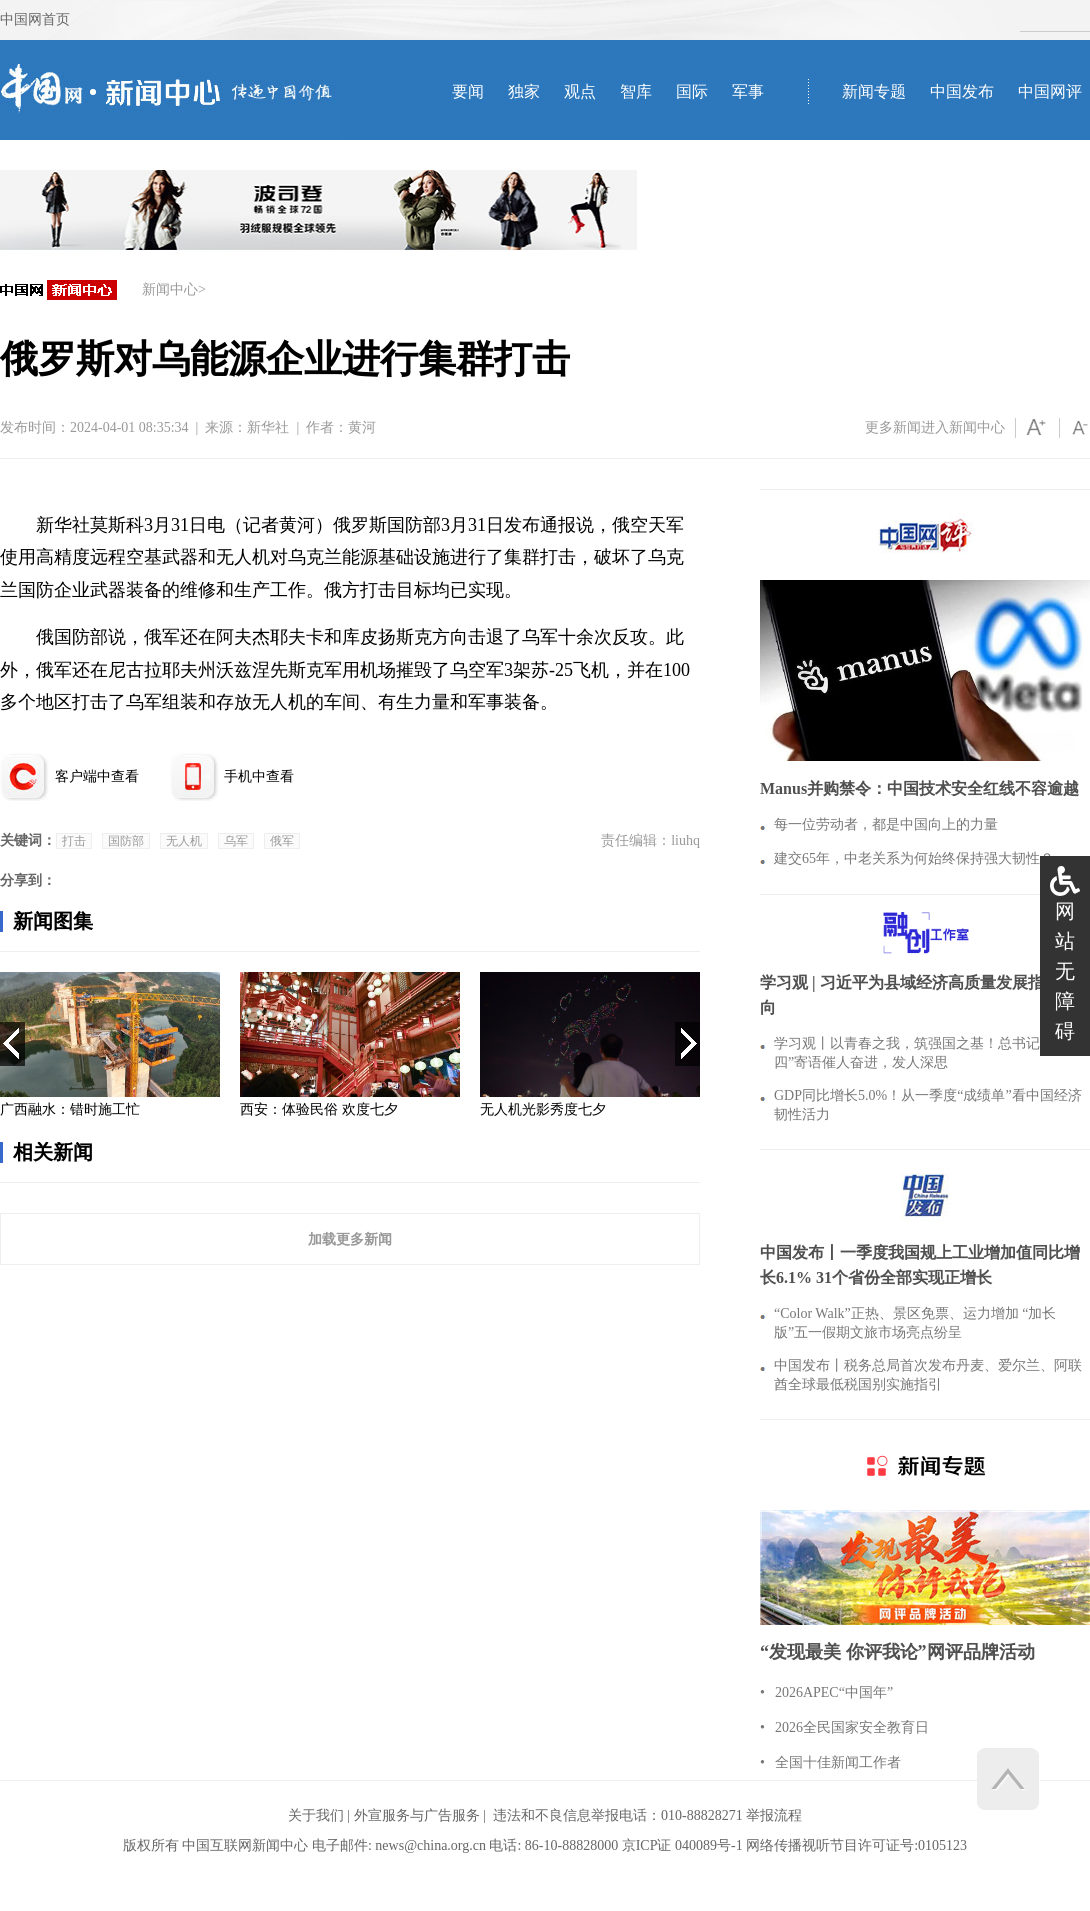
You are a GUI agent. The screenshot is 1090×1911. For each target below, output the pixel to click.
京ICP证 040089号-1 (682, 1845)
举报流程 (774, 1815)
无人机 (184, 841)
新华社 (268, 427)
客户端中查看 (97, 776)
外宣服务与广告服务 (417, 1815)
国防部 (126, 841)
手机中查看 (259, 776)
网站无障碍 (1065, 971)
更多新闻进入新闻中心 (935, 427)
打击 (74, 841)
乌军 (236, 841)
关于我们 (316, 1815)
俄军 (282, 841)
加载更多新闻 (350, 1239)
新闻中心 (170, 289)
